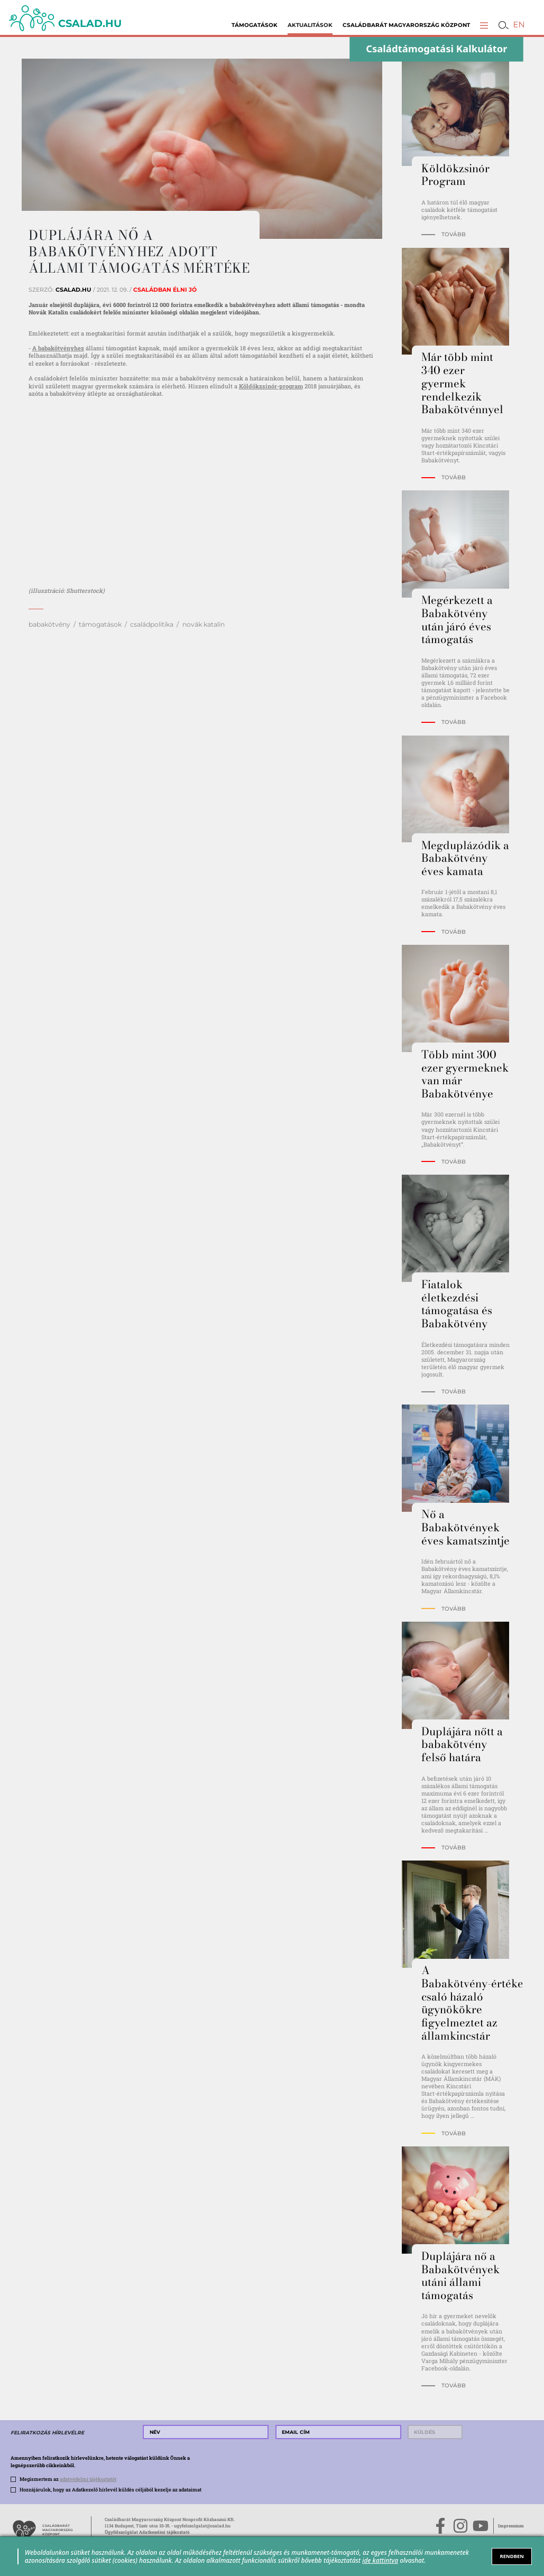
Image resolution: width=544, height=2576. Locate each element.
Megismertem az (68, 2479)
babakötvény (49, 624)
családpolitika (151, 624)
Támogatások (255, 25)
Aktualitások (310, 25)
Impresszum (511, 2525)
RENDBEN (512, 2556)
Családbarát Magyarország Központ (406, 25)
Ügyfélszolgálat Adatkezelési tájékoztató (147, 2532)
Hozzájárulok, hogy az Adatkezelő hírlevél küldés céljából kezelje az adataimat (110, 2489)
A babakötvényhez (58, 348)
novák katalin (203, 624)
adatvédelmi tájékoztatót (88, 2479)
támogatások (100, 624)
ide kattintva (380, 2560)
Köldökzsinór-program (271, 386)
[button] (484, 25)
